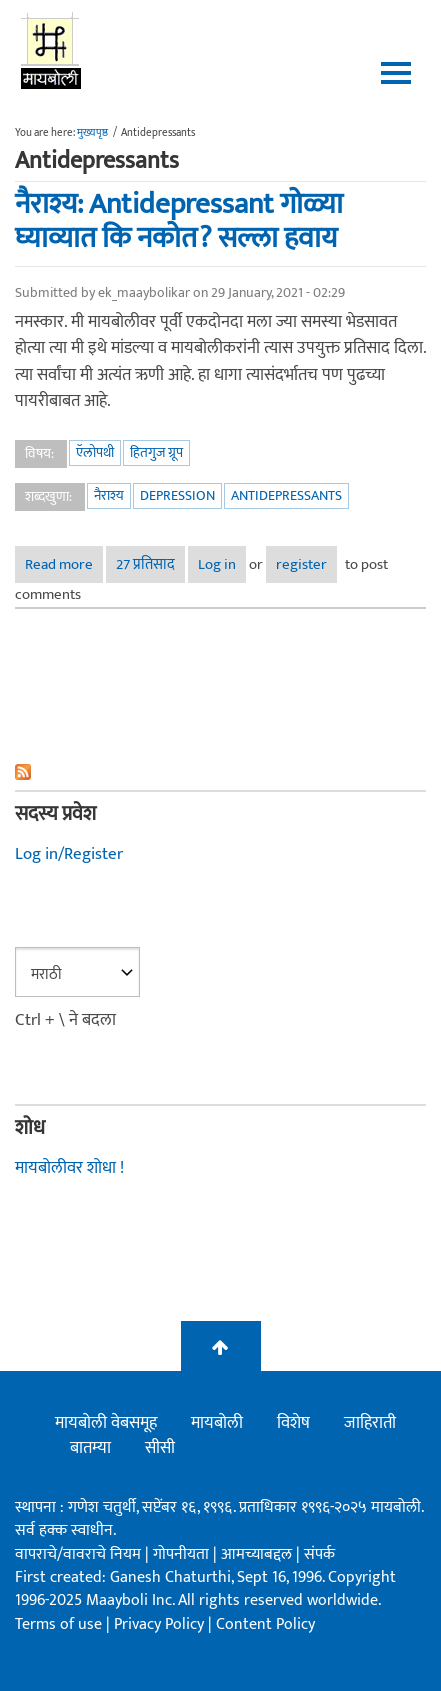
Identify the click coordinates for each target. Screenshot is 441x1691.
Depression (177, 495)
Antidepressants (286, 495)
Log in (217, 564)
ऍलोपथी (95, 452)
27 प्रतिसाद (145, 564)
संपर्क (319, 1554)
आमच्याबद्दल (258, 1554)
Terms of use (58, 1624)
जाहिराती (370, 1423)
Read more (64, 567)
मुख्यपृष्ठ (92, 133)
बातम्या (90, 1448)
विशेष (293, 1423)
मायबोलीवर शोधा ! (69, 1168)
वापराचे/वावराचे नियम (78, 1554)
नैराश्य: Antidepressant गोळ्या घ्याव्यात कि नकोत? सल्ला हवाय (179, 221)
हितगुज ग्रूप (156, 452)
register (301, 564)
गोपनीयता (183, 1554)
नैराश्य (109, 495)
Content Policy (265, 1624)
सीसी (160, 1448)
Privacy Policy (161, 1624)
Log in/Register (69, 854)
